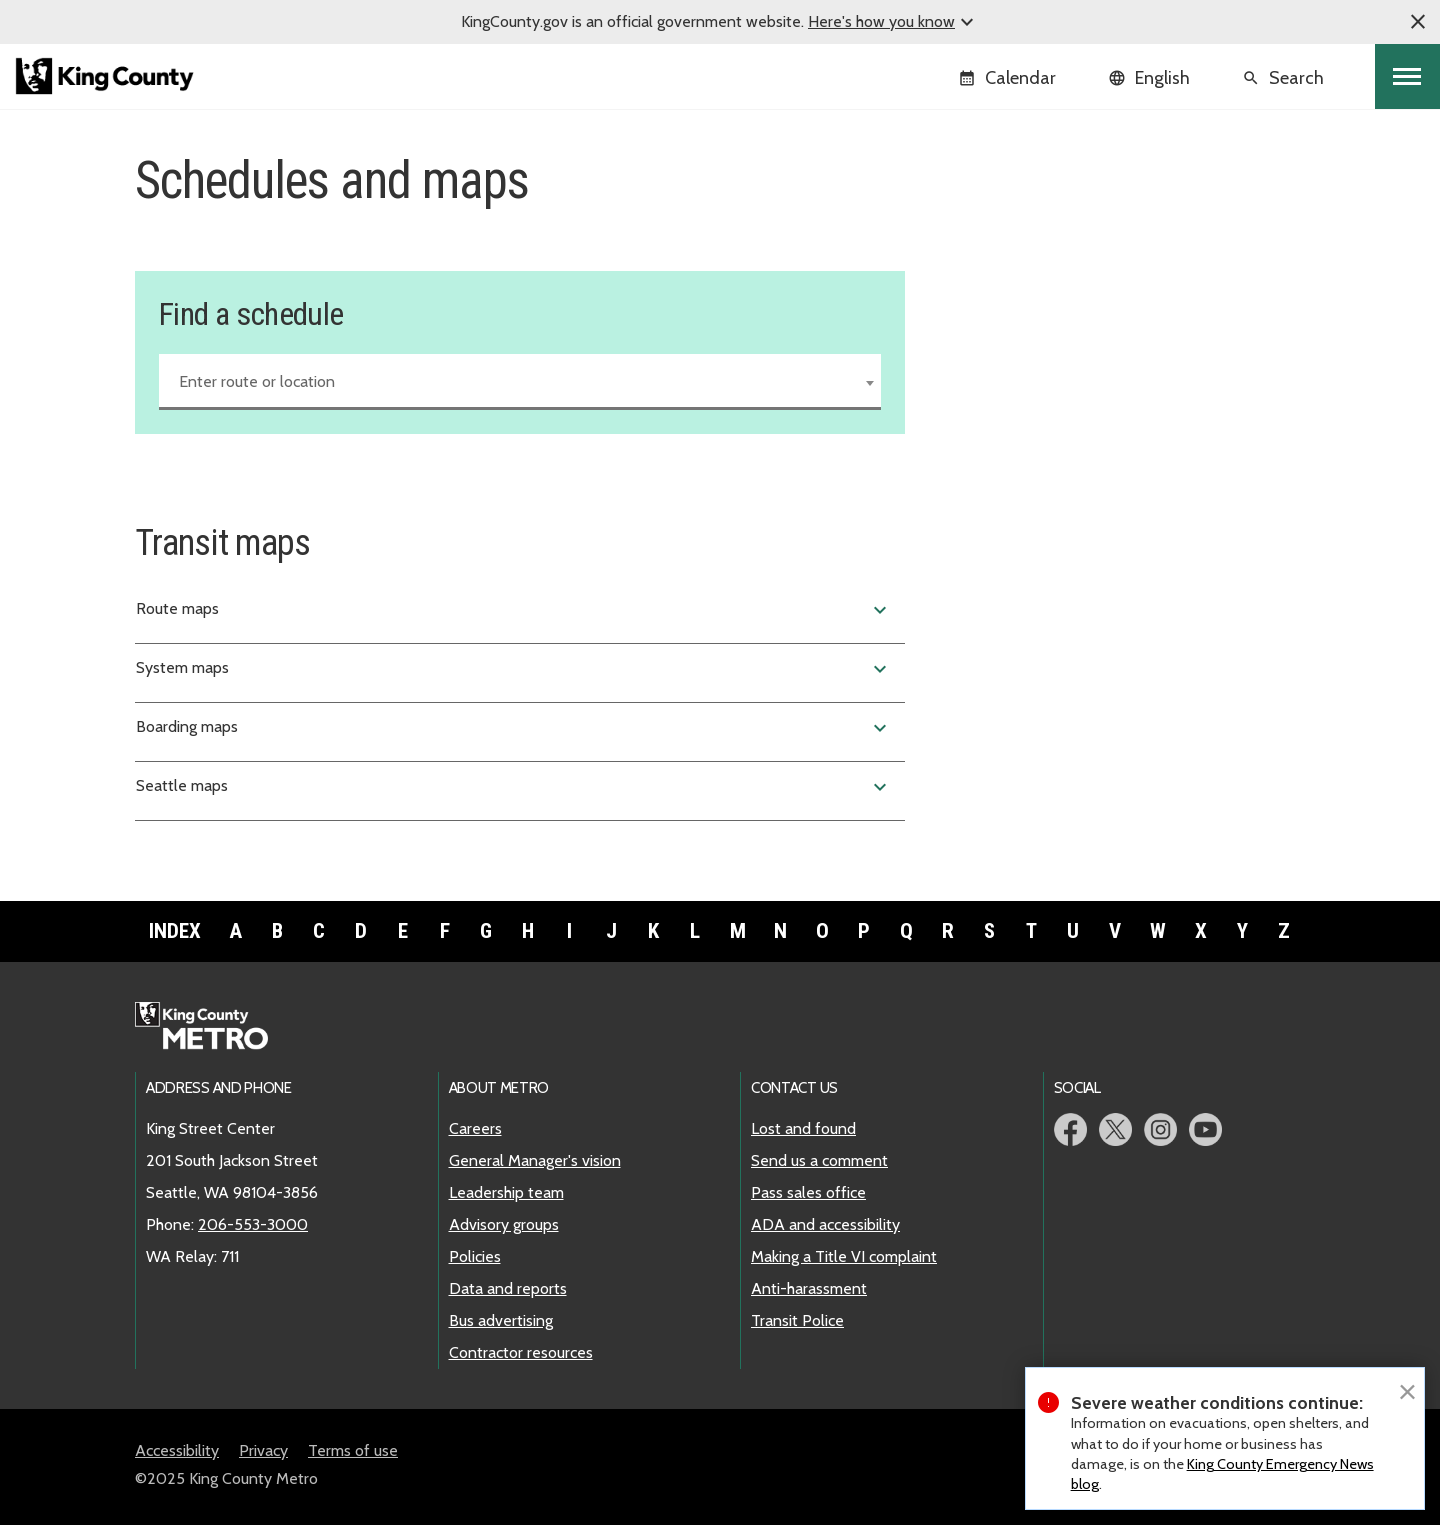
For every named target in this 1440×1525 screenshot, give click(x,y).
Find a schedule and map (1037, 207)
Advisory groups (504, 1224)
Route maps (514, 610)
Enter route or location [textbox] (257, 381)
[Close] (1407, 1390)
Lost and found (803, 1128)
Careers (475, 1128)
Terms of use (353, 1450)
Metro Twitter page (1115, 1129)
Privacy (263, 1450)
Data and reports (508, 1288)
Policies (475, 1256)
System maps (514, 669)
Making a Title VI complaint (844, 1256)
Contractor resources (521, 1352)
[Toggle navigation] (1407, 76)
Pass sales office (808, 1192)
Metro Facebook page (1070, 1129)
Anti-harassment (809, 1288)
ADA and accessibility (825, 1224)
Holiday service (999, 271)
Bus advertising (501, 1320)
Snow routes (990, 303)
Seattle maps (514, 787)
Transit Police (797, 1320)
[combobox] (520, 382)
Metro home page (212, 1027)
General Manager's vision (535, 1160)
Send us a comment (819, 1160)
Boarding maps (514, 728)
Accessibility (177, 1450)
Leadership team (506, 1192)
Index (175, 931)
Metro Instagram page (1160, 1129)
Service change (998, 239)
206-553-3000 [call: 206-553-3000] (253, 1224)
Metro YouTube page (1205, 1129)
